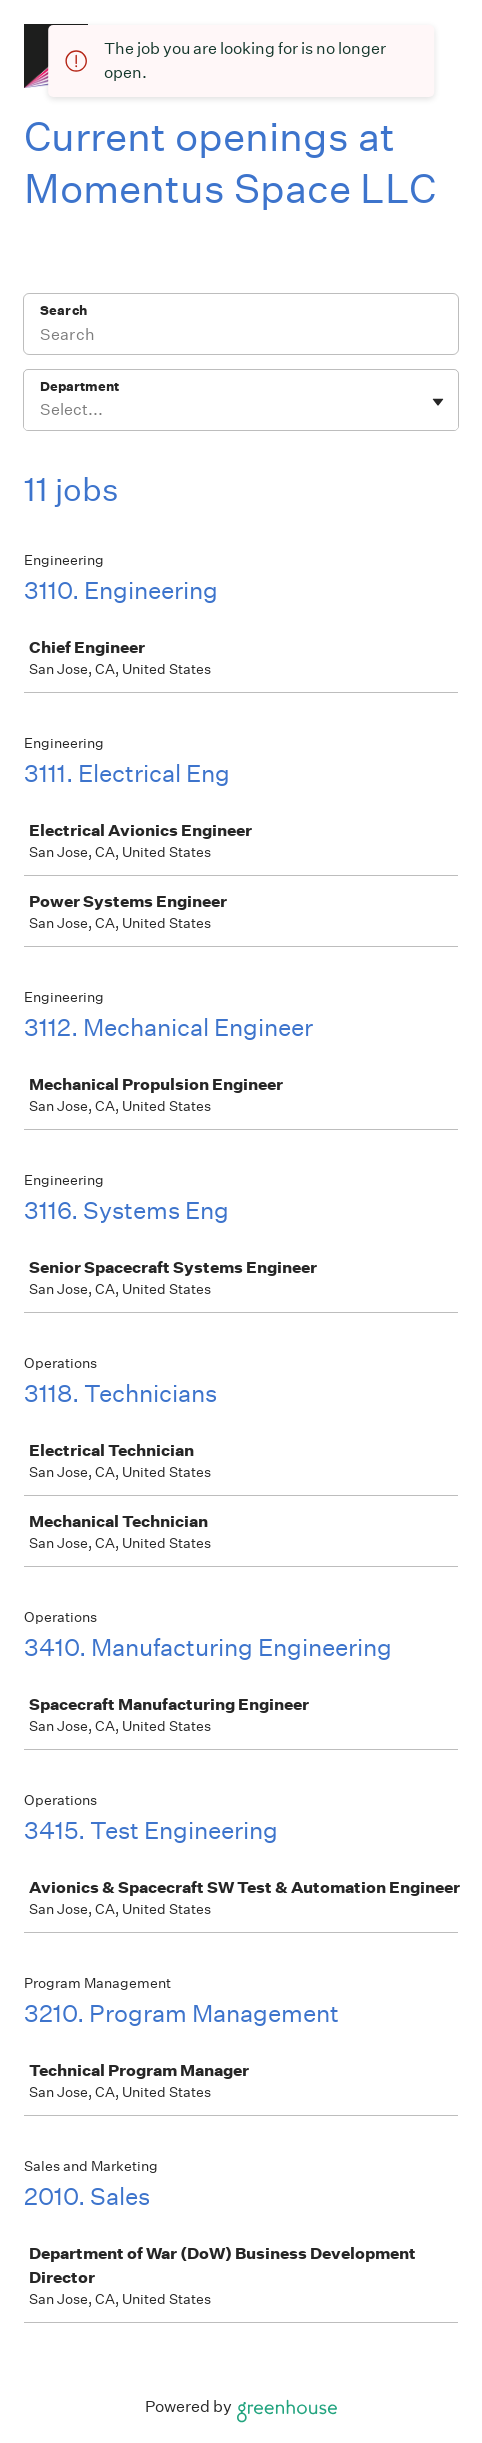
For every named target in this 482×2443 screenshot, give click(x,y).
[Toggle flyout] (438, 402)
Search (63, 310)
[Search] (241, 337)
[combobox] (41, 410)
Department (79, 386)
